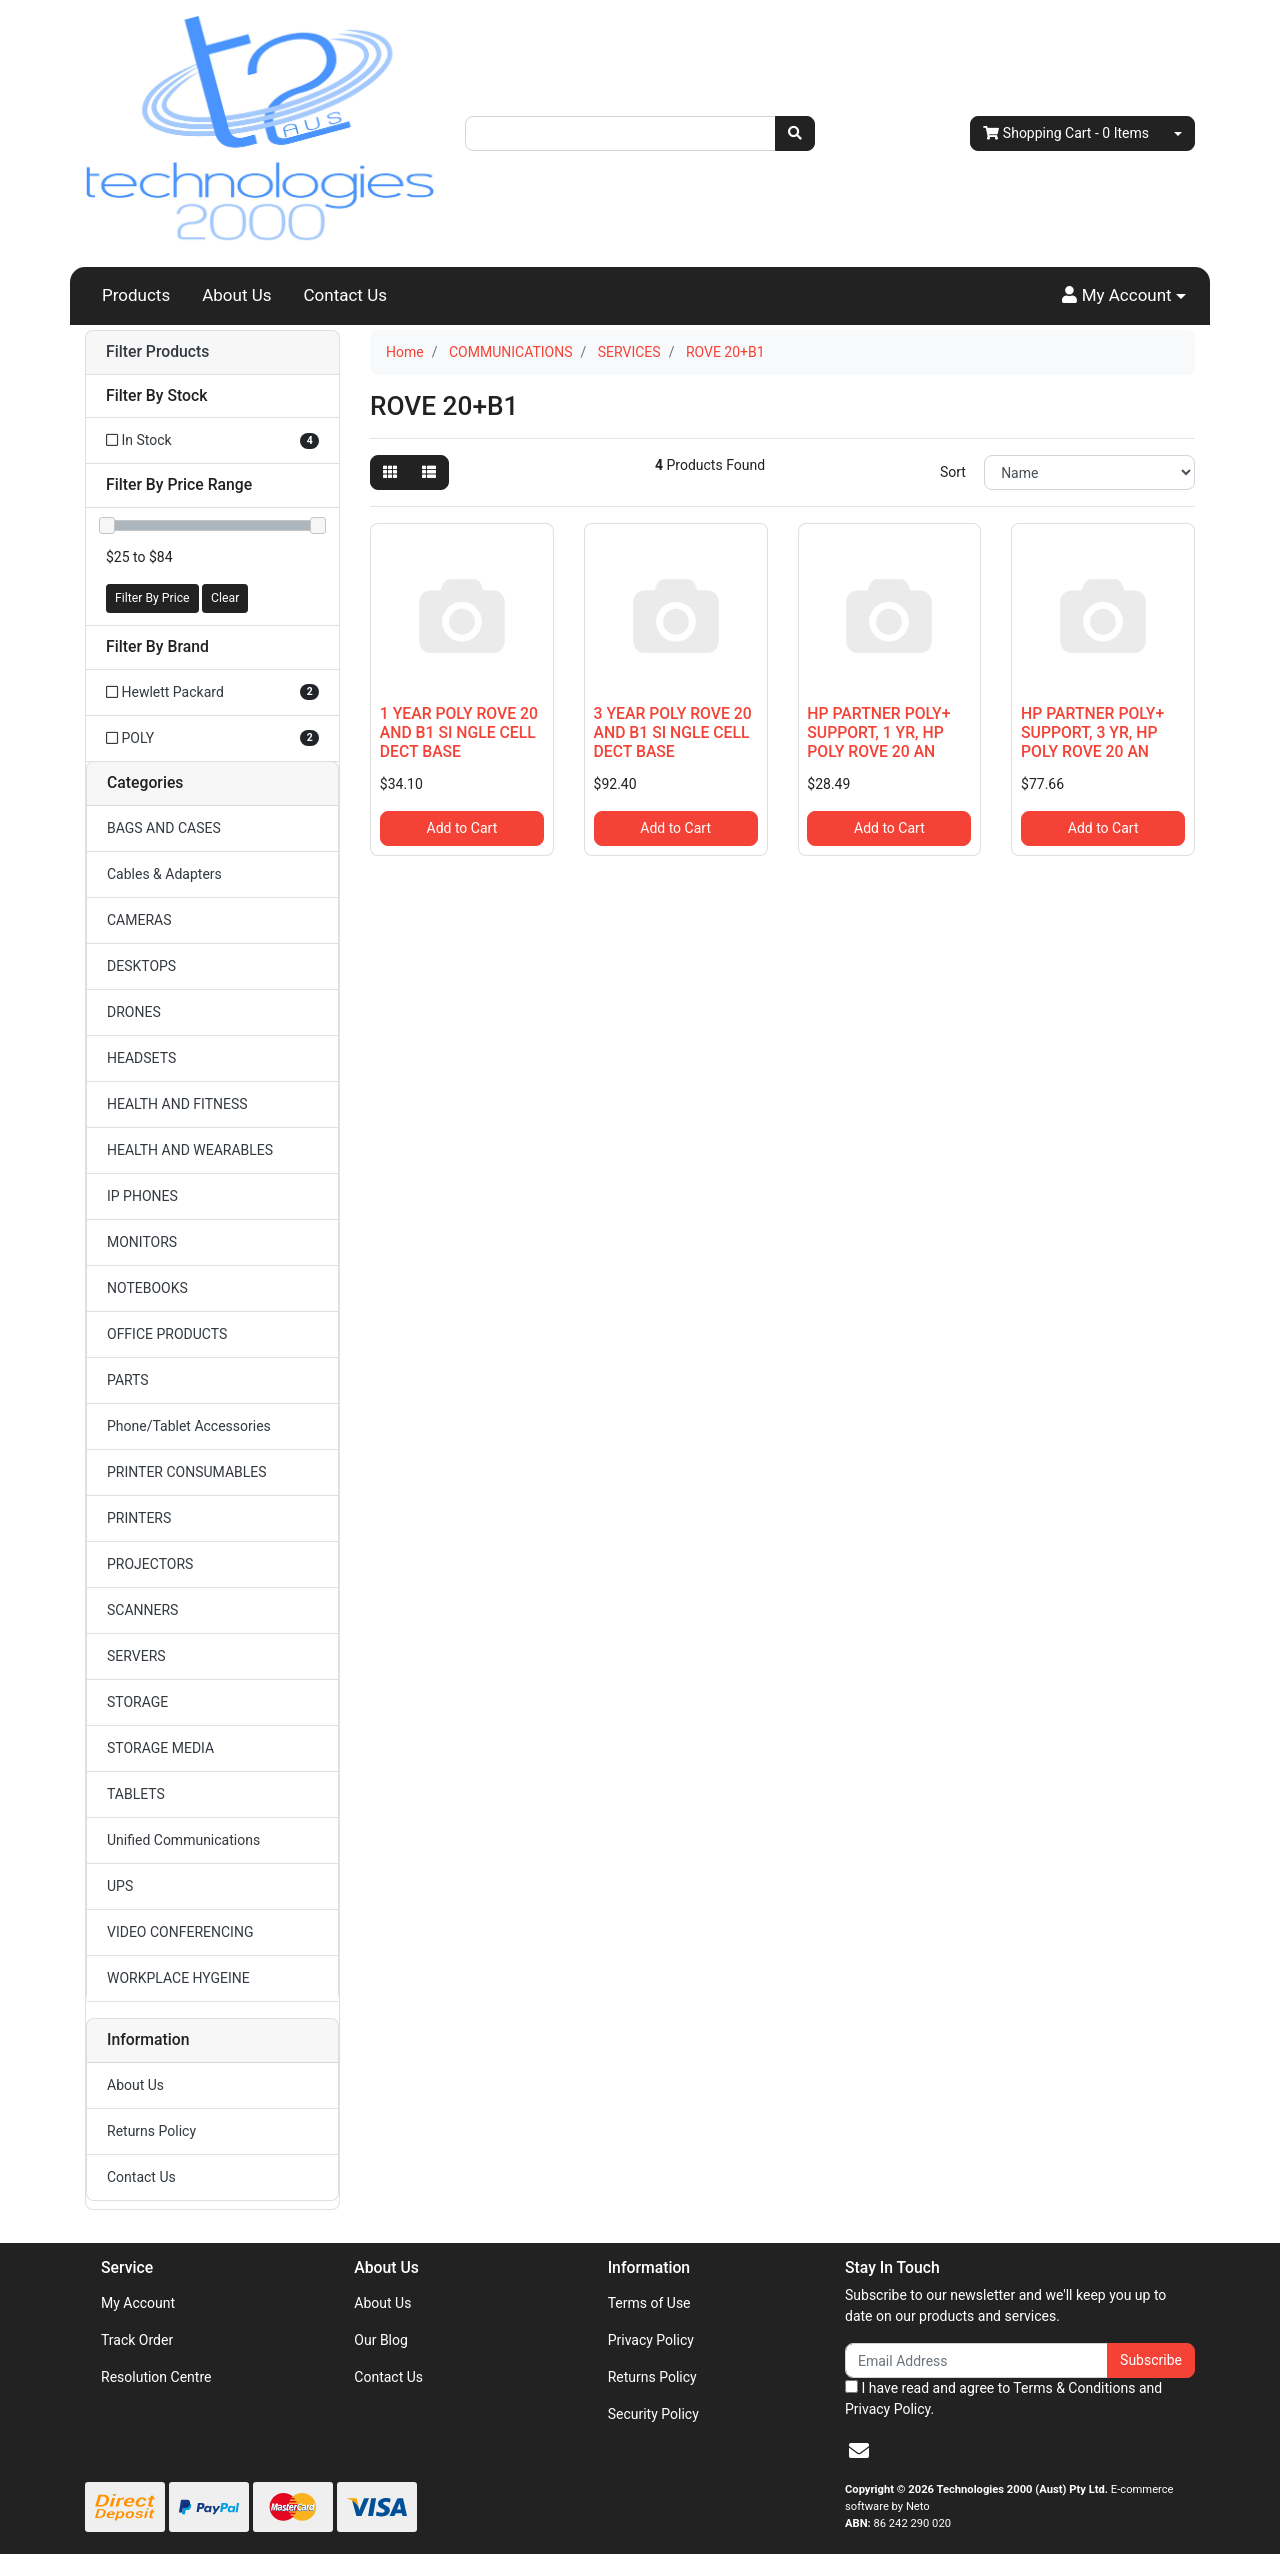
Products (136, 295)
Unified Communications (183, 1840)
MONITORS (142, 1242)
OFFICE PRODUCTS (167, 1334)
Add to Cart (462, 828)
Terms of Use (649, 2303)
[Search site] (795, 133)
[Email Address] (976, 2360)
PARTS (128, 1380)
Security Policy (653, 2414)
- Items (1066, 133)
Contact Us (345, 295)
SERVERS (136, 1656)
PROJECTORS (150, 1564)
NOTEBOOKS (147, 1288)
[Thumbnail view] (390, 472)
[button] (1124, 296)
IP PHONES (142, 1196)
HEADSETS (141, 1058)
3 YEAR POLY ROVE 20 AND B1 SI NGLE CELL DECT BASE (673, 732)
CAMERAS (139, 920)
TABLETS (136, 1794)
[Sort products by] (1089, 472)
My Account (138, 2303)
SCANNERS (142, 1610)
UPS (120, 1886)
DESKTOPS (141, 966)
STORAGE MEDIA (160, 1748)
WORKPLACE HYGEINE (178, 1978)
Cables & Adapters (164, 874)
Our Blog (381, 2340)
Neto (918, 2506)
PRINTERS (139, 1518)
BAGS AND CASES (164, 828)
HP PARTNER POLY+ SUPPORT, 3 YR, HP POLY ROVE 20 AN (1092, 732)
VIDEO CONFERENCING (180, 1932)
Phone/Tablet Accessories (189, 1426)
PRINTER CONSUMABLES (187, 1472)
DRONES (134, 1012)
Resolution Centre (156, 2377)
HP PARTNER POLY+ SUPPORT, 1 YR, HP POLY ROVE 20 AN (878, 732)
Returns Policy (151, 2131)
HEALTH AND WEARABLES (190, 1150)
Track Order (137, 2340)
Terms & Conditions (1074, 2388)
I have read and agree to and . (1003, 2398)
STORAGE (137, 1702)
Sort (953, 472)
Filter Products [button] (157, 352)
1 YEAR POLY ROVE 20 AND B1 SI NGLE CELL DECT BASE (459, 732)
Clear (225, 598)
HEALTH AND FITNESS (177, 1104)
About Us (236, 295)
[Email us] (859, 2451)
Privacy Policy (651, 2340)
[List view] (429, 472)
